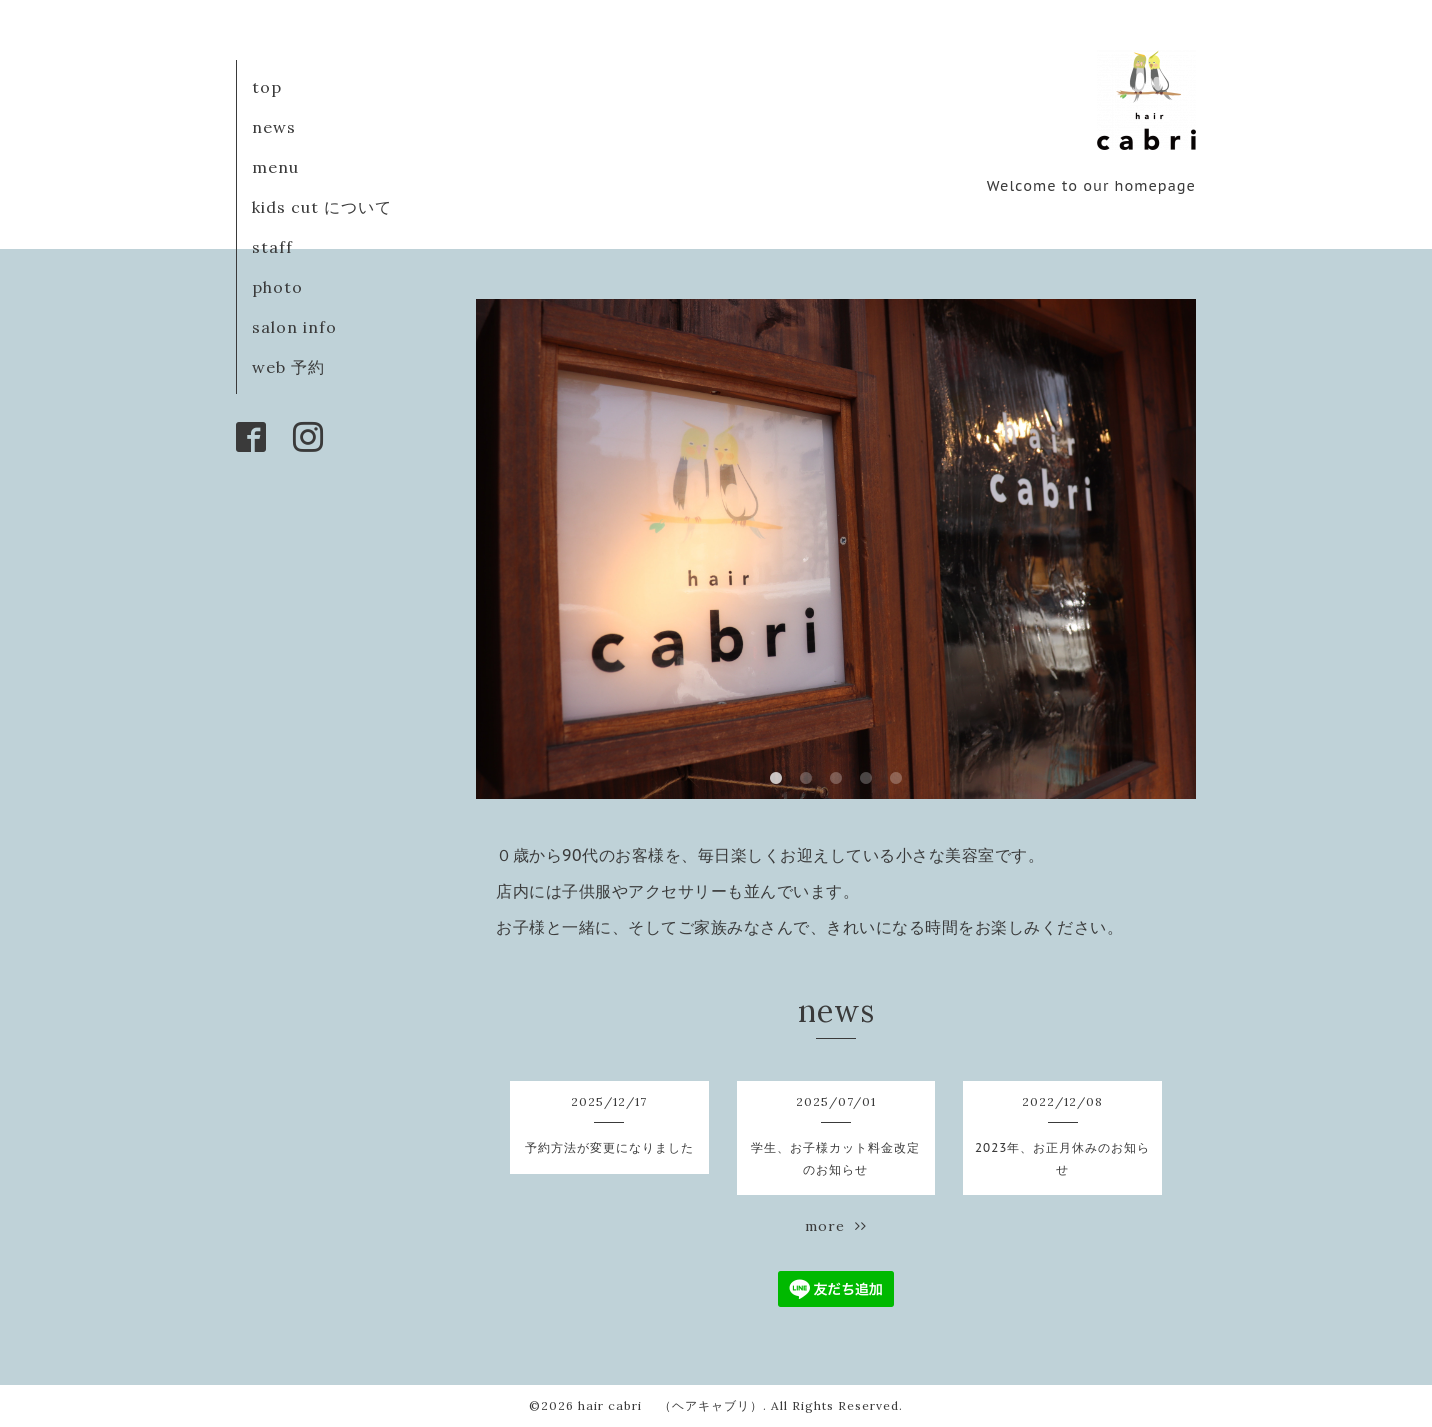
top (267, 87)
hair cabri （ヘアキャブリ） (670, 1405)
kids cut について (322, 207)
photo (277, 287)
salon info (294, 327)
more (836, 1226)
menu (275, 167)
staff (272, 247)
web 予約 (288, 367)
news (274, 127)
